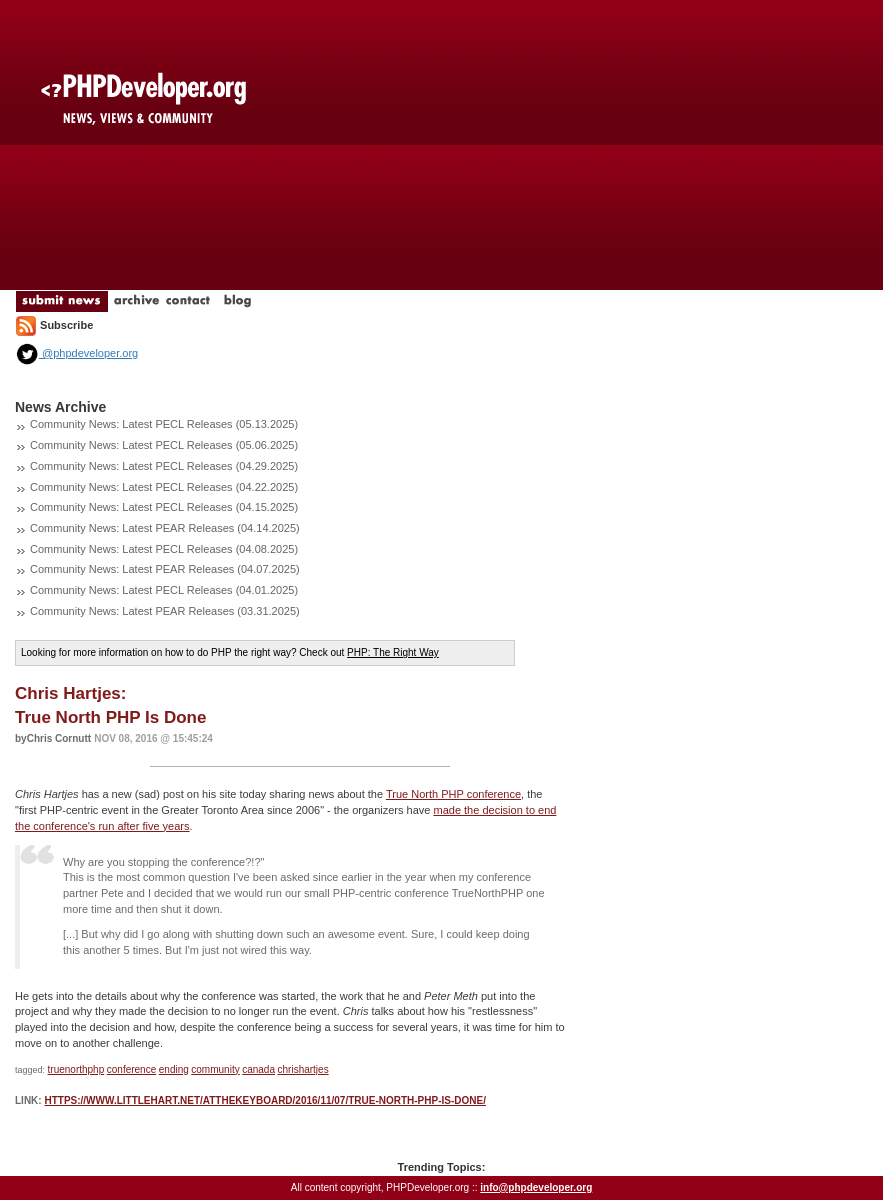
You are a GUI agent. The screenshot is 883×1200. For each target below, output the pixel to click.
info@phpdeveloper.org (536, 1187)
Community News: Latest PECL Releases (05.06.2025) (164, 445)
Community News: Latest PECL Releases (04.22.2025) (164, 487)
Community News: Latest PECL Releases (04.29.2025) (164, 466)
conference (131, 1069)
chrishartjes (303, 1069)
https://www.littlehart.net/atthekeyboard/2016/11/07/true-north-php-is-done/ (265, 1100)
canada (258, 1069)
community (215, 1069)
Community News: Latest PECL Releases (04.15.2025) (164, 507)
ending (174, 1069)
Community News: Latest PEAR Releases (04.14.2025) (165, 528)
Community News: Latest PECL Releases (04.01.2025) (164, 590)
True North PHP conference (453, 794)
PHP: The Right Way (393, 652)
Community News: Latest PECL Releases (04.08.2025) (164, 549)
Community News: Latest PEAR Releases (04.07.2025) (165, 569)
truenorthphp (76, 1069)
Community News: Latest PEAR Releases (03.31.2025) (165, 611)
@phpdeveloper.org (76, 353)
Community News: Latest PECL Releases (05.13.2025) (164, 424)
